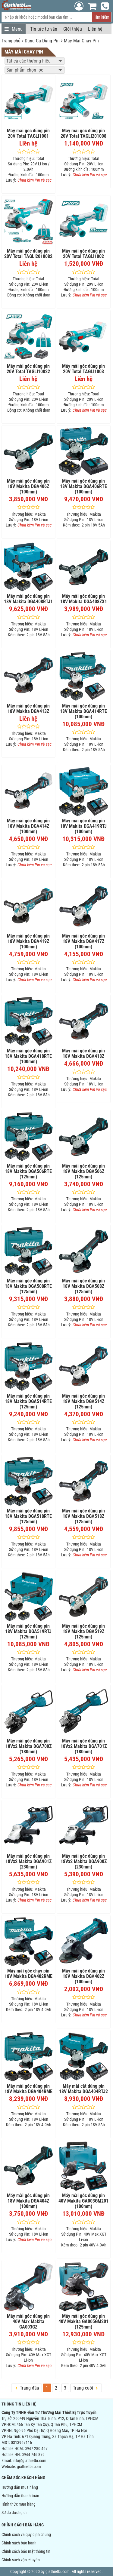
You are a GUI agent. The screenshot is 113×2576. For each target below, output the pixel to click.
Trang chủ (11, 41)
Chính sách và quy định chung (26, 2534)
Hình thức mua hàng (19, 2504)
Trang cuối (85, 2388)
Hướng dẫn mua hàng (20, 2487)
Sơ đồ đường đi (14, 2512)
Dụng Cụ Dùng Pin (42, 41)
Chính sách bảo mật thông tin (26, 2551)
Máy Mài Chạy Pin (81, 41)
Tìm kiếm (101, 17)
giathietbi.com (29, 2466)
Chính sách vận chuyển (21, 2559)
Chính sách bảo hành (19, 2543)
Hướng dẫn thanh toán (20, 2495)
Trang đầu (27, 2388)
